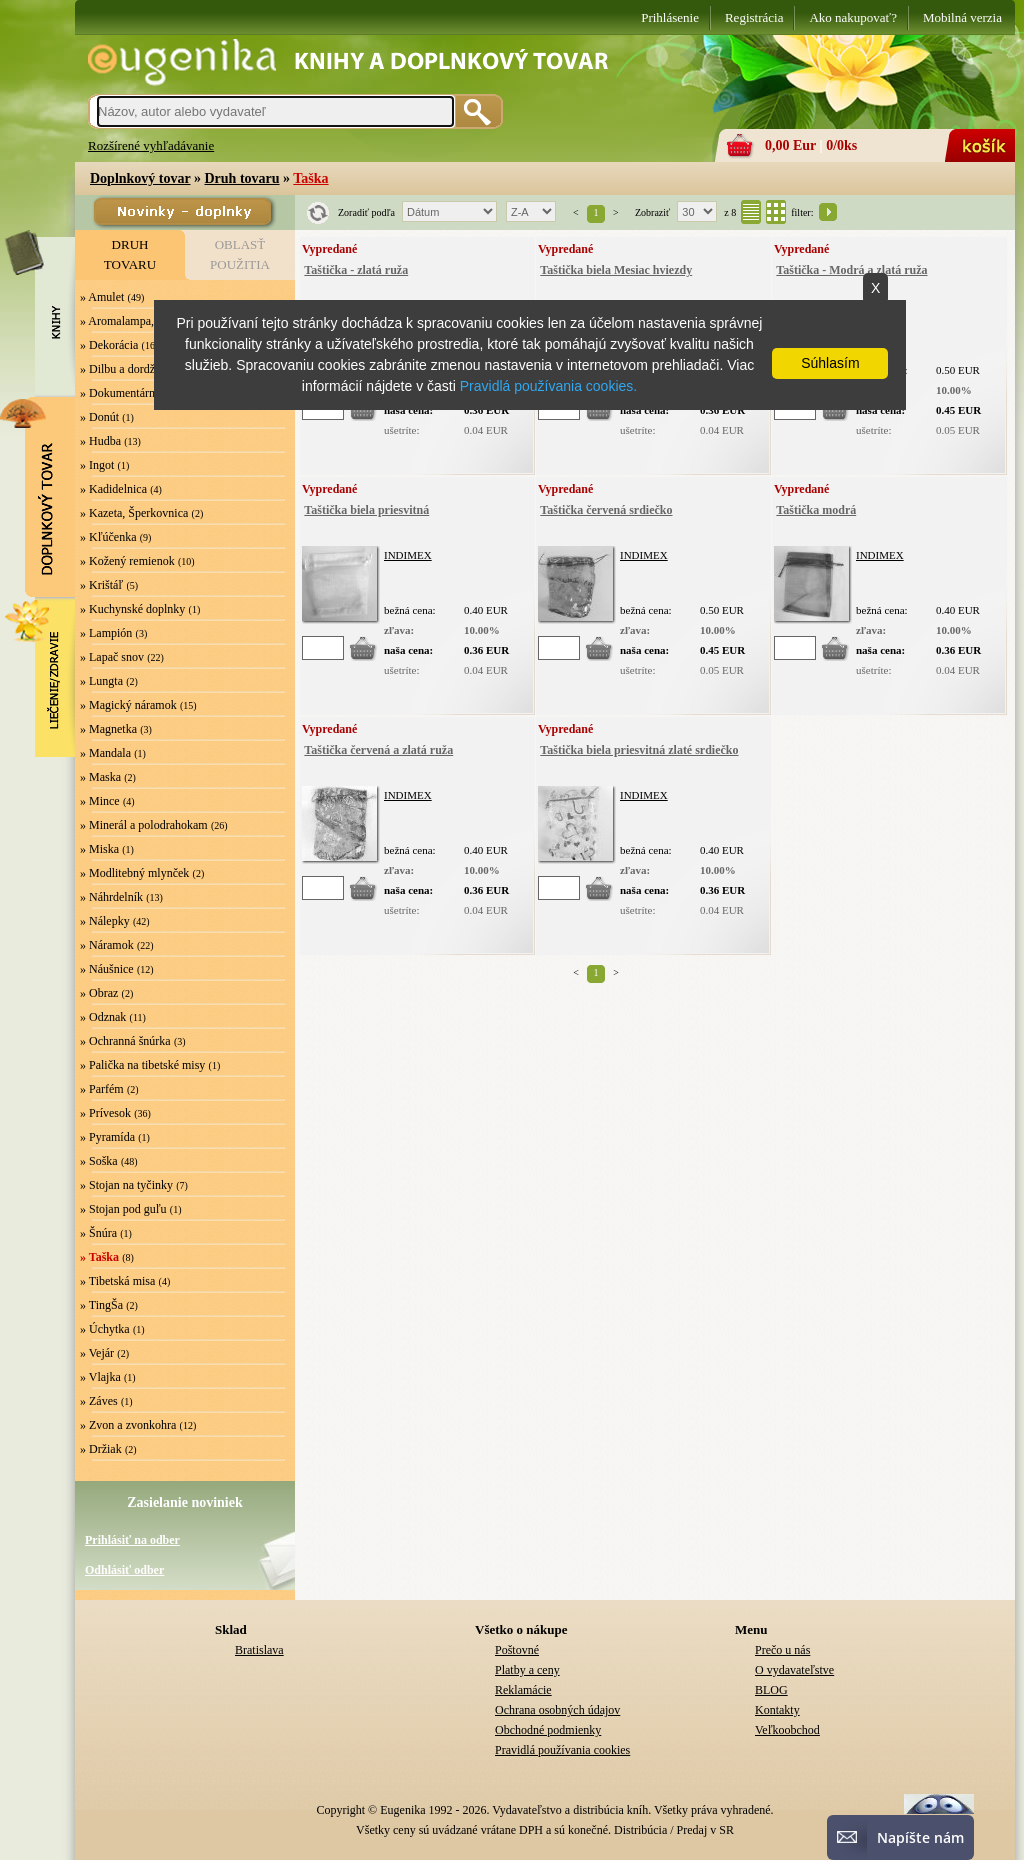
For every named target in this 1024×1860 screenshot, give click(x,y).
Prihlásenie (670, 17)
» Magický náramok (128, 705)
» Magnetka (108, 729)
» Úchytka (105, 1329)
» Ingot (97, 465)
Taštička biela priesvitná (366, 510)
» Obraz (99, 993)
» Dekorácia (109, 345)
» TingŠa (101, 1305)
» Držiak (101, 1449)
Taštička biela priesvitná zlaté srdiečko (639, 750)
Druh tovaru (241, 178)
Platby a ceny (527, 1670)
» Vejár (97, 1353)
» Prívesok (105, 1113)
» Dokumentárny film (132, 393)
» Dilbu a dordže (120, 369)
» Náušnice (107, 969)
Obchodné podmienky (548, 1730)
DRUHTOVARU (130, 254)
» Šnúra (98, 1233)
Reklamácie (523, 1690)
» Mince (100, 801)
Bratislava (259, 1650)
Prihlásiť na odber (132, 1540)
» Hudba (100, 441)
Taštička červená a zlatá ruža (378, 750)
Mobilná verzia (962, 17)
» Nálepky (105, 921)
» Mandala (105, 753)
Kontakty (777, 1710)
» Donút (99, 417)
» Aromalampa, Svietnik (138, 321)
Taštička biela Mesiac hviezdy (616, 270)
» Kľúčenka (108, 537)
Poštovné (517, 1650)
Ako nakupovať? (853, 17)
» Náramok (107, 945)
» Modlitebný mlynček (134, 873)
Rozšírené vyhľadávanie (151, 145)
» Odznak (103, 1017)
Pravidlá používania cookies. (548, 386)
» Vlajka (100, 1377)
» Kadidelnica (113, 489)
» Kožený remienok (127, 561)
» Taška (99, 1257)
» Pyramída (107, 1137)
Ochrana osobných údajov (557, 1710)
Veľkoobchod (787, 1730)
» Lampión (106, 633)
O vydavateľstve (794, 1670)
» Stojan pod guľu (123, 1209)
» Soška (99, 1161)
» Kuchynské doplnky (132, 609)
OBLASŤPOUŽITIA (240, 254)
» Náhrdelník (111, 897)
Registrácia (754, 17)
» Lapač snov (112, 657)
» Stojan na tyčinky (126, 1185)
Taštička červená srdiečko (606, 510)
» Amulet (102, 297)
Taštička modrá (816, 510)
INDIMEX (408, 555)
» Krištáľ (101, 585)
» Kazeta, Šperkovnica (134, 513)
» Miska (99, 849)
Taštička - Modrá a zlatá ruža (851, 270)
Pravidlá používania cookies (562, 1750)
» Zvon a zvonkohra (128, 1425)
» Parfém (102, 1089)
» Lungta (101, 681)
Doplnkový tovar (140, 178)
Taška (310, 178)
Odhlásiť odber (124, 1570)
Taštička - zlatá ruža (356, 270)
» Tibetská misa (117, 1281)
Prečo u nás (782, 1650)
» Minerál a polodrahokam (144, 825)
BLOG (771, 1690)
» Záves (99, 1401)
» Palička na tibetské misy (142, 1065)
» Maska (100, 777)
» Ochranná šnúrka (125, 1041)
